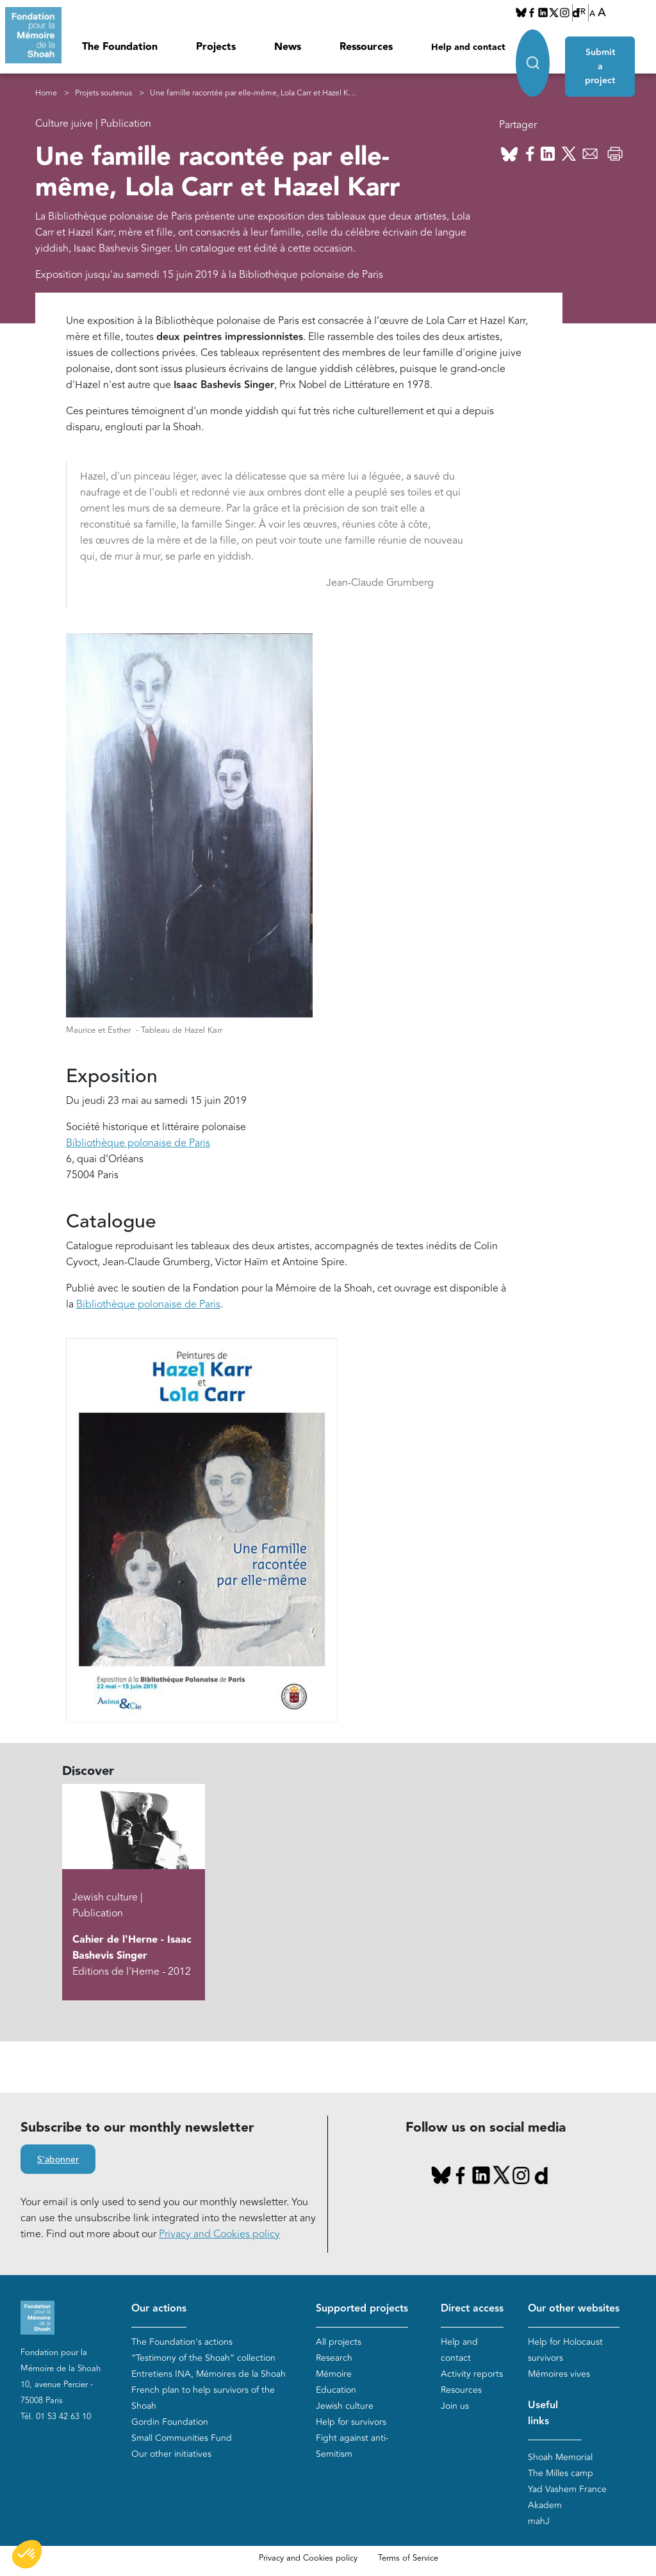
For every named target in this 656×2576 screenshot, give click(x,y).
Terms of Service (408, 2558)
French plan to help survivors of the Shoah (203, 2398)
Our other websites (573, 2309)
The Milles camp (560, 2474)
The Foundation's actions (182, 2342)
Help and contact (468, 47)
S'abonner (58, 2160)
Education (336, 2390)
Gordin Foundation (169, 2422)
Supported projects (362, 2309)
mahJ (539, 2522)
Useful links (543, 2413)
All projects (338, 2342)
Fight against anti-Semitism (352, 2446)
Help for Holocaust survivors (565, 2350)
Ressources (366, 47)
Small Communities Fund (181, 2438)
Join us (455, 2406)
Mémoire (334, 2374)
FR (581, 12)
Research (334, 2358)
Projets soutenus (103, 93)
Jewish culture (344, 2406)
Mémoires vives (559, 2374)
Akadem (545, 2506)
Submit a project (605, 52)
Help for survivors (351, 2422)
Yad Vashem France (567, 2490)
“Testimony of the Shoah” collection (203, 2358)
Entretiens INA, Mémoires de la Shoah (208, 2374)
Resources (461, 2390)
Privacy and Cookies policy (219, 2234)
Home (46, 93)
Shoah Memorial (560, 2458)
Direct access (472, 2309)
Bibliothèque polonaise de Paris (148, 1304)
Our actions (158, 2309)
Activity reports (472, 2374)
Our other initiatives (171, 2454)
